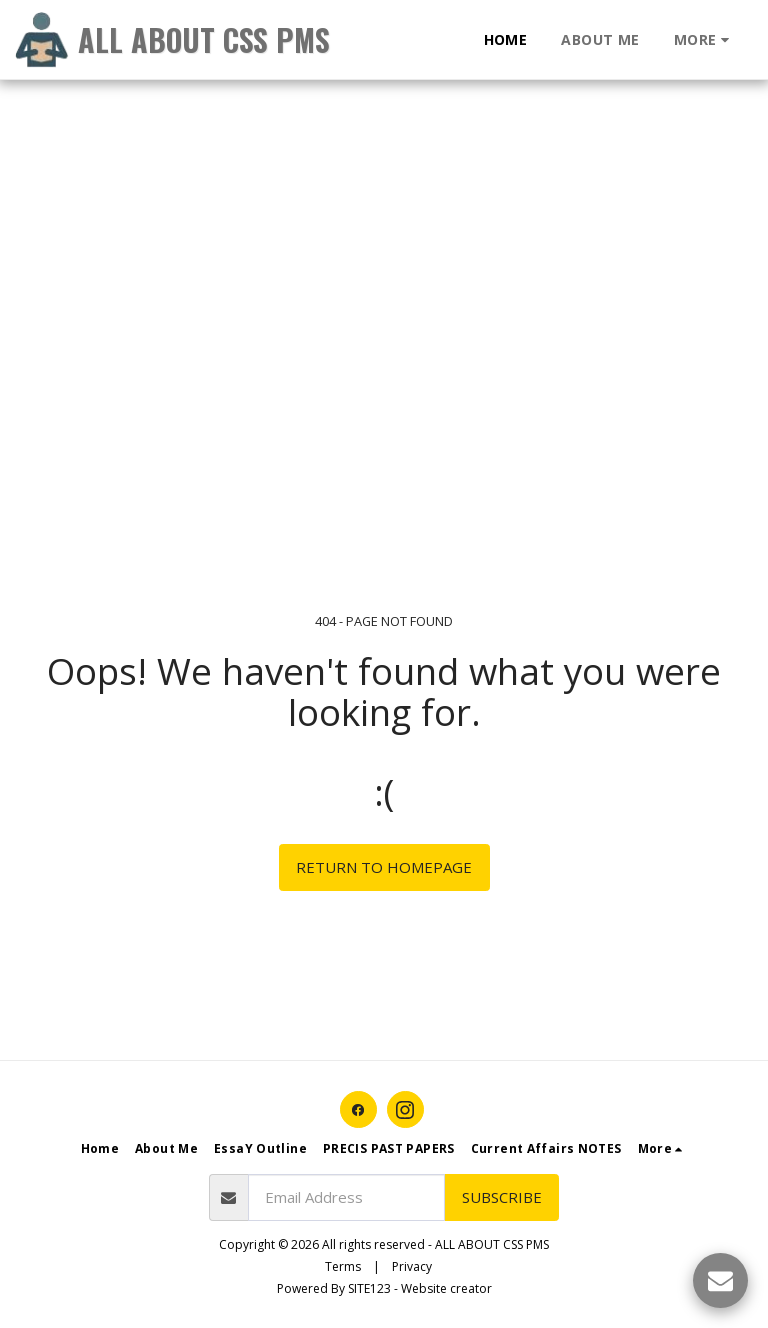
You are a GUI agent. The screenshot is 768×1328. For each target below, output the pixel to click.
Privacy (412, 1266)
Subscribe (502, 1197)
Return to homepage (384, 867)
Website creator (446, 1288)
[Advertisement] (376, 140)
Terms (343, 1266)
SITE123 (369, 1288)
